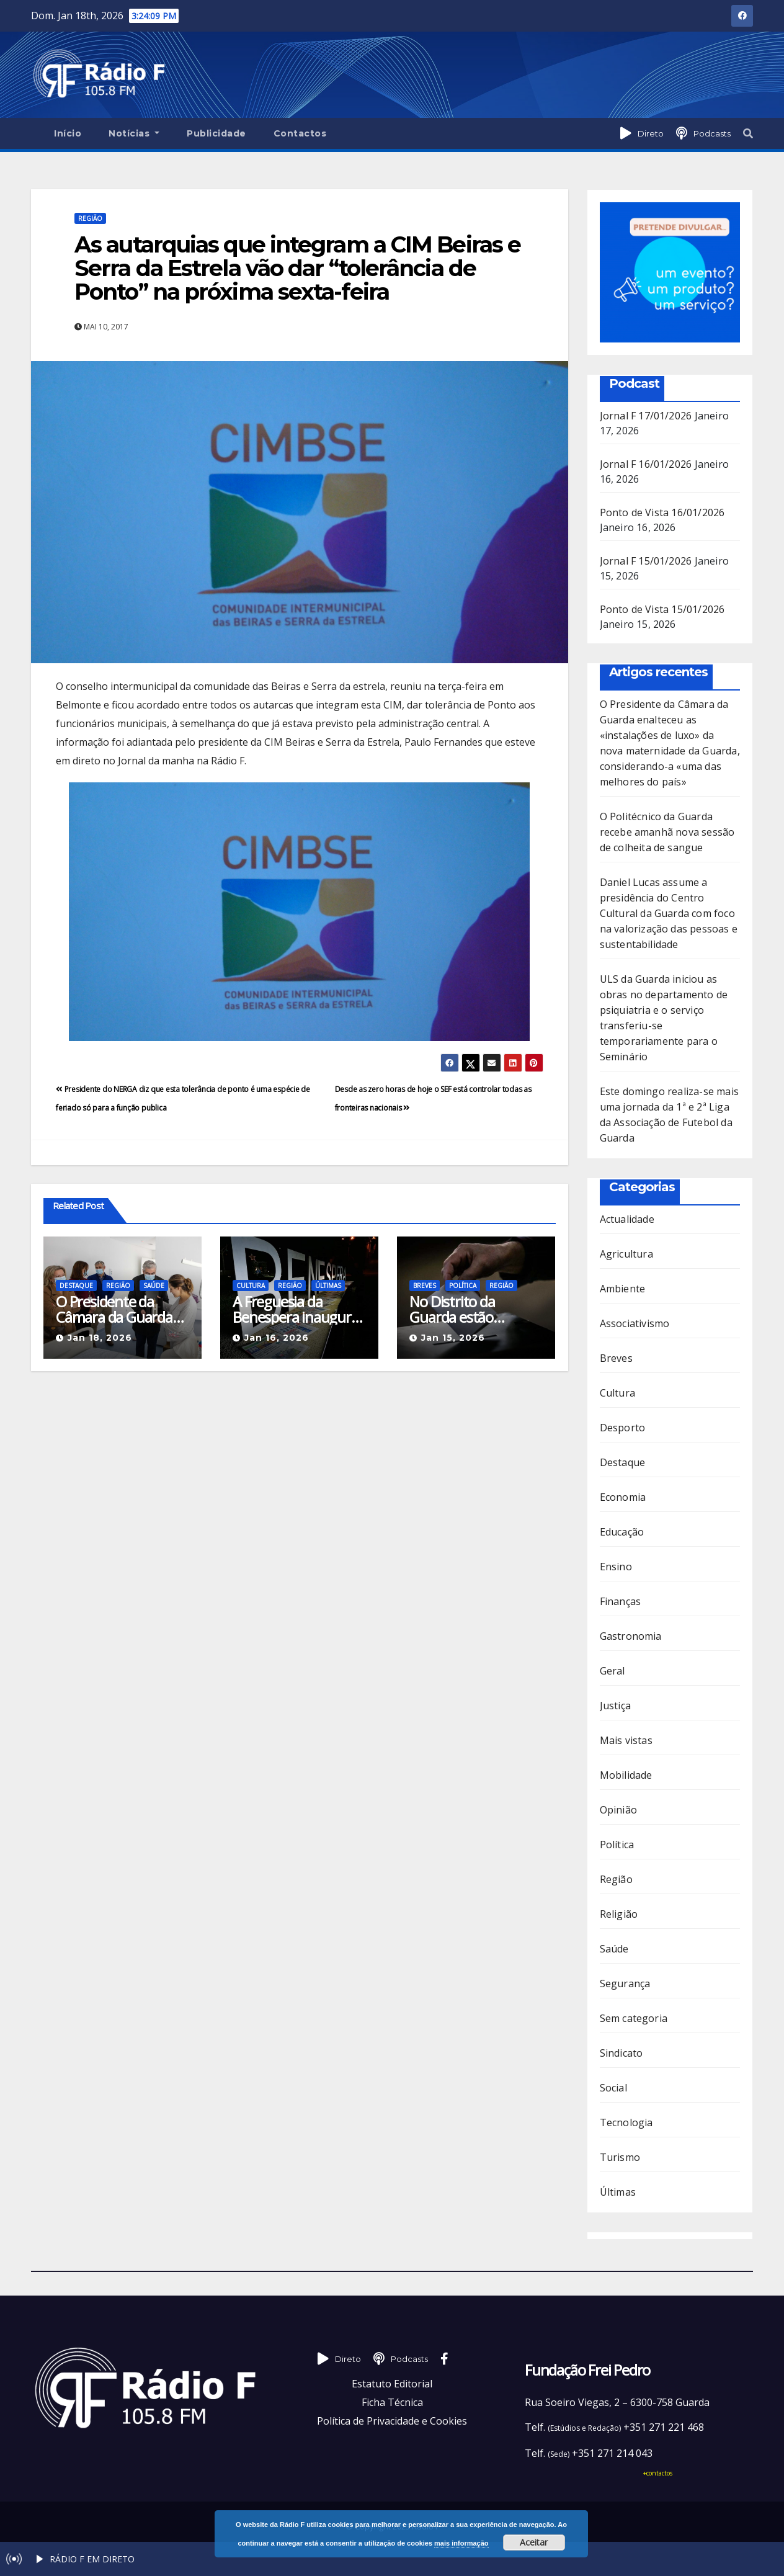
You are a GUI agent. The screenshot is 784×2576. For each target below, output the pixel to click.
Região (90, 218)
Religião (619, 1914)
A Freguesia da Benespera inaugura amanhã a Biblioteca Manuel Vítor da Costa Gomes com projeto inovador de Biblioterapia (295, 1309)
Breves (424, 1285)
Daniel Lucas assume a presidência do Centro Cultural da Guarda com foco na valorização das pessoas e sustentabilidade (669, 913)
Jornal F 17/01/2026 (646, 416)
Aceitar (534, 2542)
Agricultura (626, 1254)
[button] (748, 133)
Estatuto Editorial (392, 2383)
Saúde (153, 1285)
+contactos (657, 2473)
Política (462, 1285)
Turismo (620, 2157)
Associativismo (635, 1323)
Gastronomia (631, 1636)
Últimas (328, 1285)
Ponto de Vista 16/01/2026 (662, 512)
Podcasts (712, 133)
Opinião (618, 1810)
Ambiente (623, 1288)
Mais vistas (626, 1740)
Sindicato (621, 2053)
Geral (612, 1671)
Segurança (625, 1983)
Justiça (615, 1705)
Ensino (616, 1566)
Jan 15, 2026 (453, 1337)
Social (613, 2088)
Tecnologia (626, 2122)
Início (67, 133)
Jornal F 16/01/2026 (646, 464)
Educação (622, 1532)
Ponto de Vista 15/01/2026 (662, 609)
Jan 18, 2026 (100, 1337)
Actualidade (627, 1219)
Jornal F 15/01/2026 (646, 561)
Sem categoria (634, 2018)
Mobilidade (626, 1775)
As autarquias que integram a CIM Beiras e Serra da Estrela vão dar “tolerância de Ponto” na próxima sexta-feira (297, 268)
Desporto (623, 1427)
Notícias (134, 133)
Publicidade (216, 133)
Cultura (250, 1285)
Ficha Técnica (392, 2402)
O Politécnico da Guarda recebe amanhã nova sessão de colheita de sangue (667, 832)
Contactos (300, 133)
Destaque (76, 1285)
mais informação (461, 2543)
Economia (623, 1497)
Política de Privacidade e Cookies (392, 2421)
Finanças (620, 1601)
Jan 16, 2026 (276, 1337)
